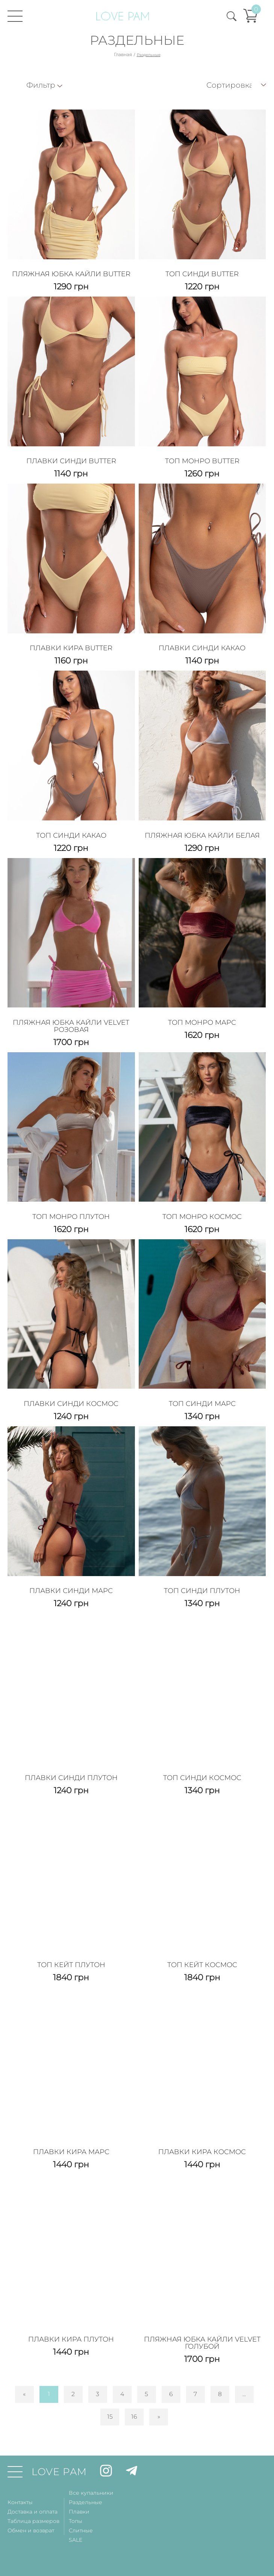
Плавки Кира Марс (71, 2152)
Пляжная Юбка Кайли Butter (71, 274)
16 (134, 2416)
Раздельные (85, 2502)
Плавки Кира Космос (202, 2152)
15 (110, 2416)
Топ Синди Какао (71, 835)
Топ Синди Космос (202, 1778)
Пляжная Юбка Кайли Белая (202, 835)
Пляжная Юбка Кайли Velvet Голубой (202, 2343)
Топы (75, 2521)
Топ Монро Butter (202, 461)
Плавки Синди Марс (71, 1591)
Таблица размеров (33, 2521)
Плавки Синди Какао (202, 648)
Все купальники (91, 2492)
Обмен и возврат (31, 2530)
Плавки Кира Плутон (71, 2339)
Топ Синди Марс (202, 1404)
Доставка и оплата (33, 2511)
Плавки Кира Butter (71, 648)
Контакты (20, 2502)
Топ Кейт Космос (202, 1965)
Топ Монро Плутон (71, 1217)
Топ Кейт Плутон (71, 1965)
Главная (123, 54)
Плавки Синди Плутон (71, 1778)
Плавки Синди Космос (71, 1404)
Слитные (81, 2530)
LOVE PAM (59, 2471)
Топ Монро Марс (202, 1022)
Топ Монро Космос (202, 1217)
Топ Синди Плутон (202, 1591)
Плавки (79, 2511)
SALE (75, 2539)
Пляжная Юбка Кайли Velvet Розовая (71, 1026)
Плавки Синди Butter (71, 461)
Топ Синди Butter (202, 274)
